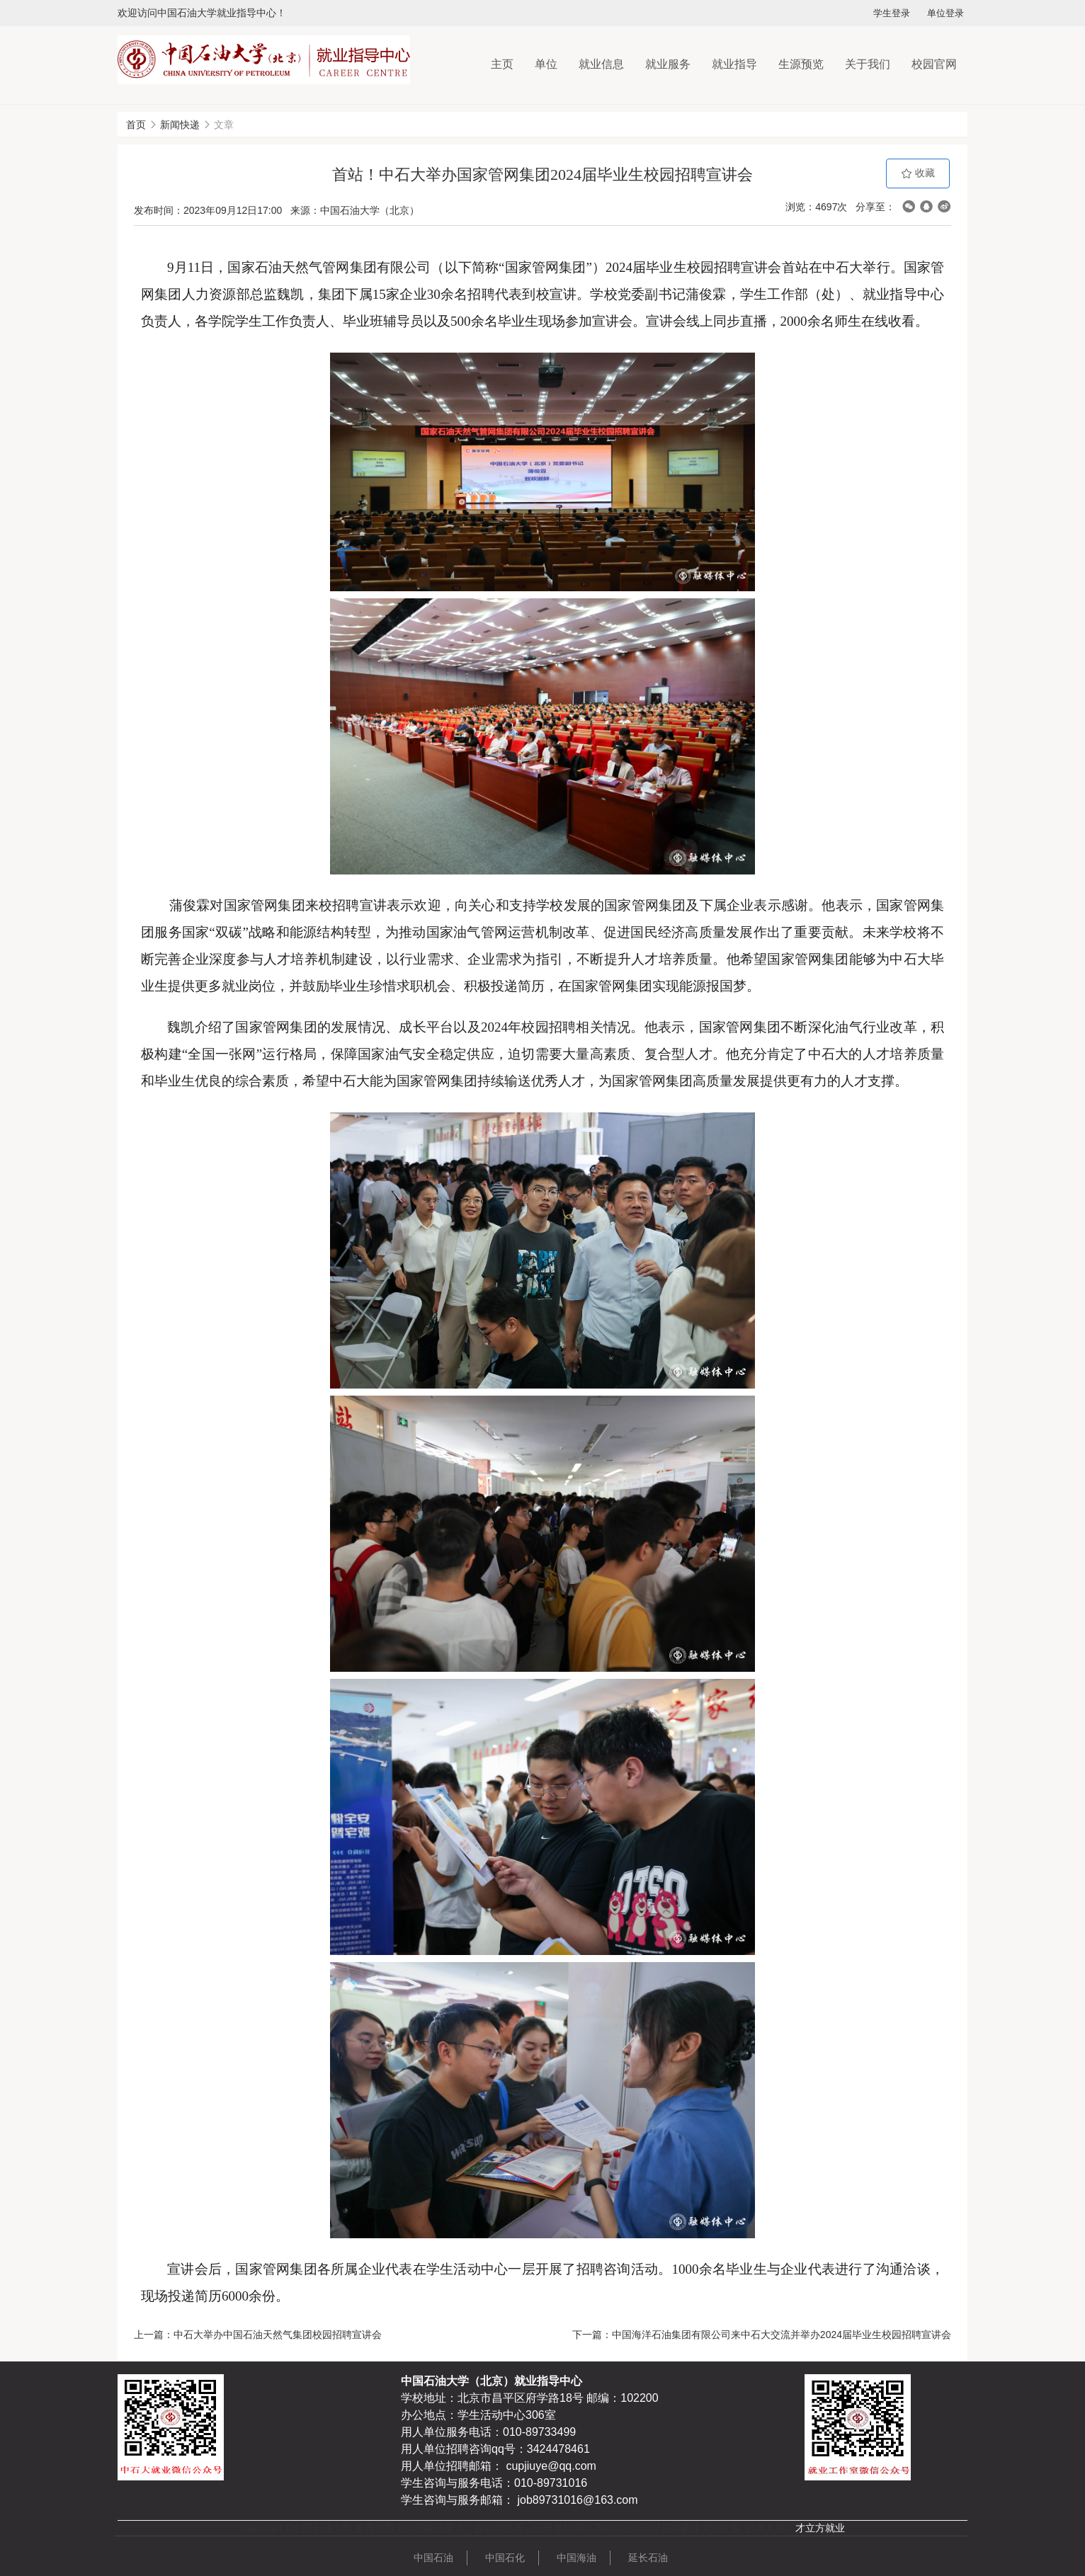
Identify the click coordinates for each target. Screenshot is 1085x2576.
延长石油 (648, 2557)
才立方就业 (820, 2528)
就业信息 (601, 64)
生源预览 (801, 64)
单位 (546, 64)
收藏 (918, 173)
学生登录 (891, 13)
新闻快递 (180, 124)
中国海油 (576, 2557)
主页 (502, 64)
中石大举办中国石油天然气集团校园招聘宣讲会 (278, 2334)
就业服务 (668, 64)
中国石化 (505, 2557)
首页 (136, 124)
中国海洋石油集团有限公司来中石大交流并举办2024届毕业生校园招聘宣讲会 (781, 2334)
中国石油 (433, 2557)
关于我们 (867, 64)
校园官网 (934, 64)
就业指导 (734, 64)
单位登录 (945, 13)
